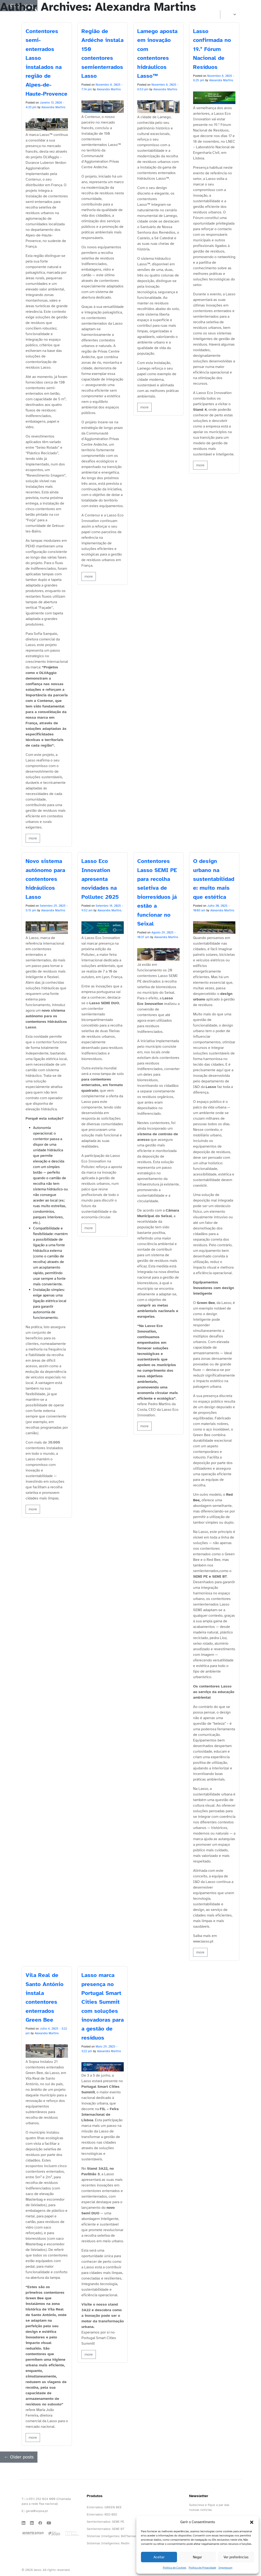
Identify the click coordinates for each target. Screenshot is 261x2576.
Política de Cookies (174, 2567)
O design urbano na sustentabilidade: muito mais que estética (213, 879)
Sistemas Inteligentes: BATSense (111, 2536)
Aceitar (159, 2557)
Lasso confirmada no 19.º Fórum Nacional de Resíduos (212, 49)
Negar (197, 2557)
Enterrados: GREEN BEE (104, 2507)
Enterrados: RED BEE (102, 2514)
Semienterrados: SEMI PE (105, 2522)
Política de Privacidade (202, 2567)
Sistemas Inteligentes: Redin (108, 2543)
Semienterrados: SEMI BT (105, 2529)
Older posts (18, 2457)
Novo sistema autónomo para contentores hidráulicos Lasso (45, 879)
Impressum (225, 2567)
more (33, 838)
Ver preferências (236, 2557)
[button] (251, 2522)
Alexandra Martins (53, 107)
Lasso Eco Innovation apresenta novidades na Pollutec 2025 (100, 879)
